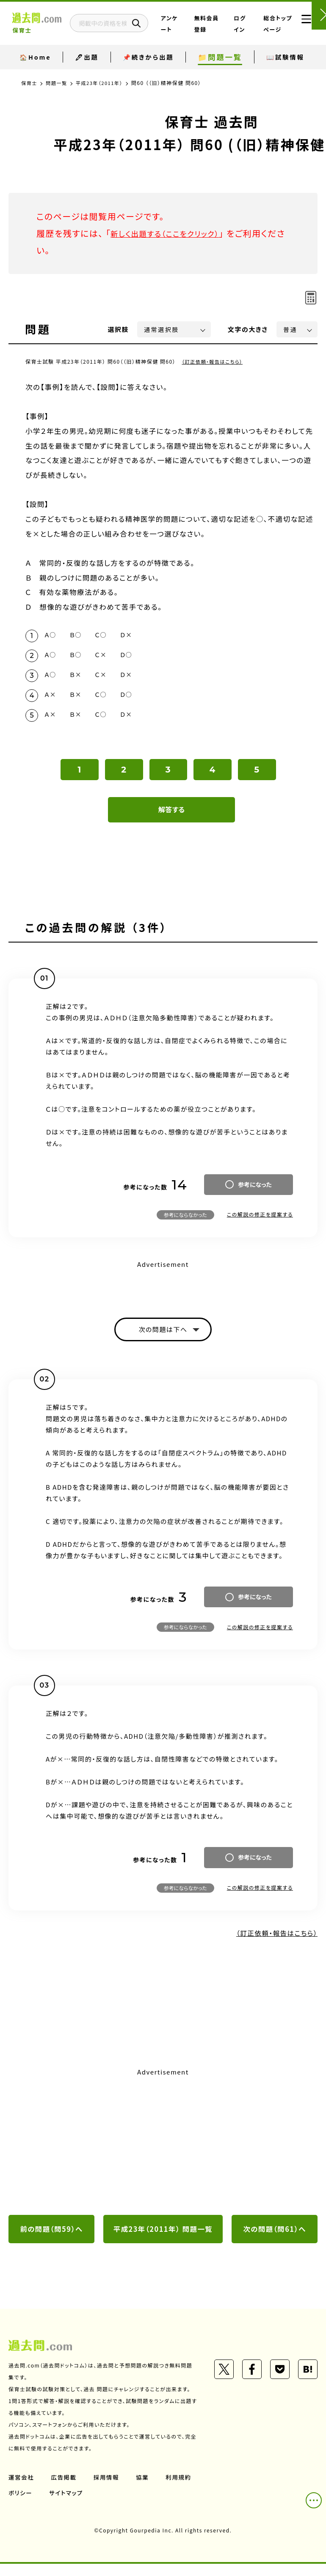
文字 (248, 329)
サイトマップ (110, 2505)
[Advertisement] (163, 2153)
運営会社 (21, 2489)
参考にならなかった (185, 1224)
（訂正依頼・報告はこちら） (214, 361)
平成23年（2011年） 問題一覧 (163, 2240)
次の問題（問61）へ (274, 2240)
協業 (144, 2489)
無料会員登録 (221, 29)
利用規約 (21, 2505)
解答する (171, 818)
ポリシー (64, 2505)
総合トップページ (273, 29)
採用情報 (108, 2489)
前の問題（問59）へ (51, 2240)
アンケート (196, 29)
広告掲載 (65, 2489)
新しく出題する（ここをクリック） (172, 233)
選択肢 (118, 329)
